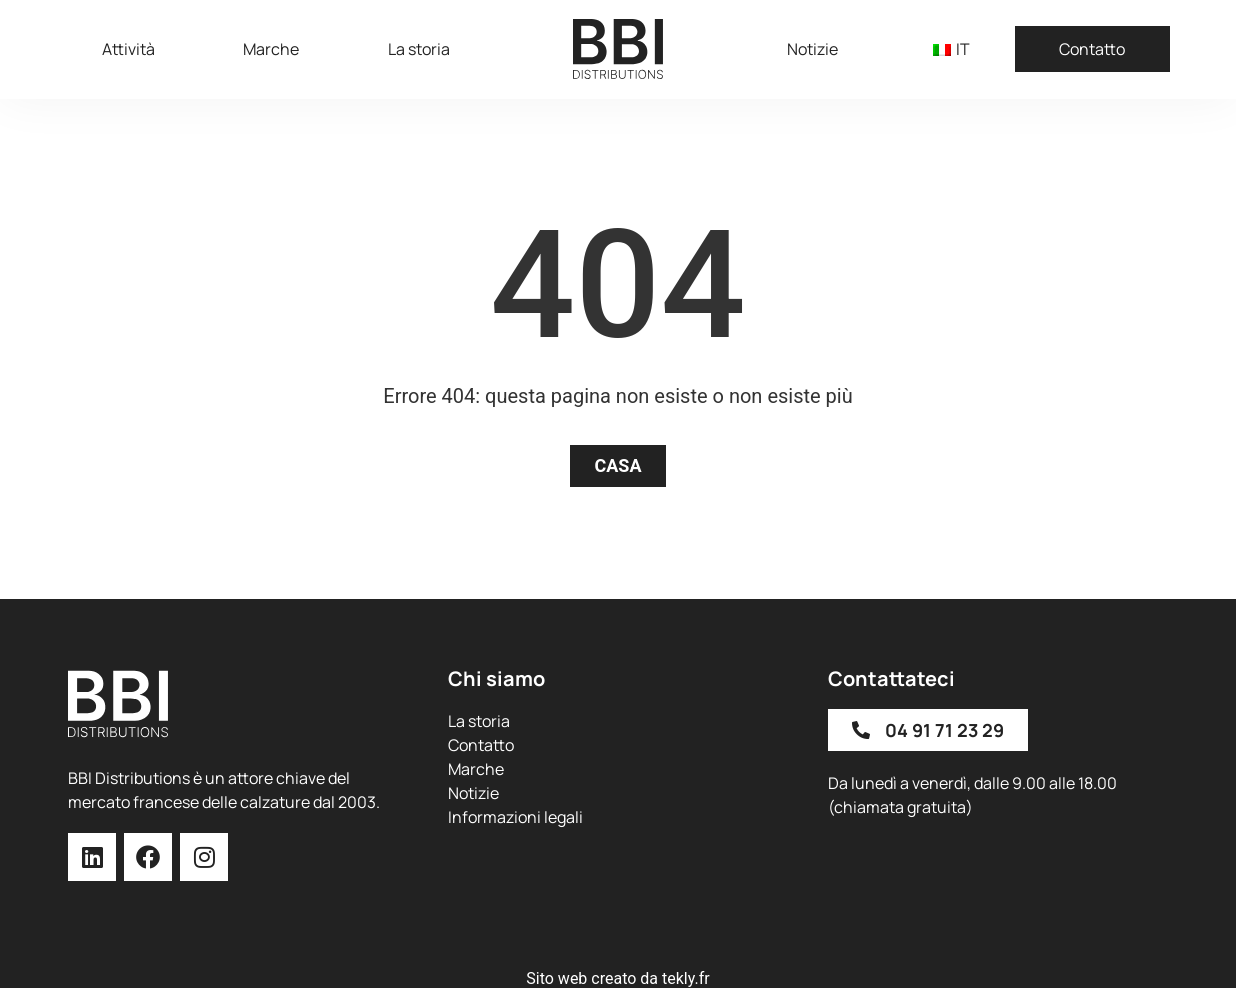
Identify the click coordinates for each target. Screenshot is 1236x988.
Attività (128, 49)
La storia (419, 49)
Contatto (1092, 49)
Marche (271, 49)
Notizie (812, 49)
